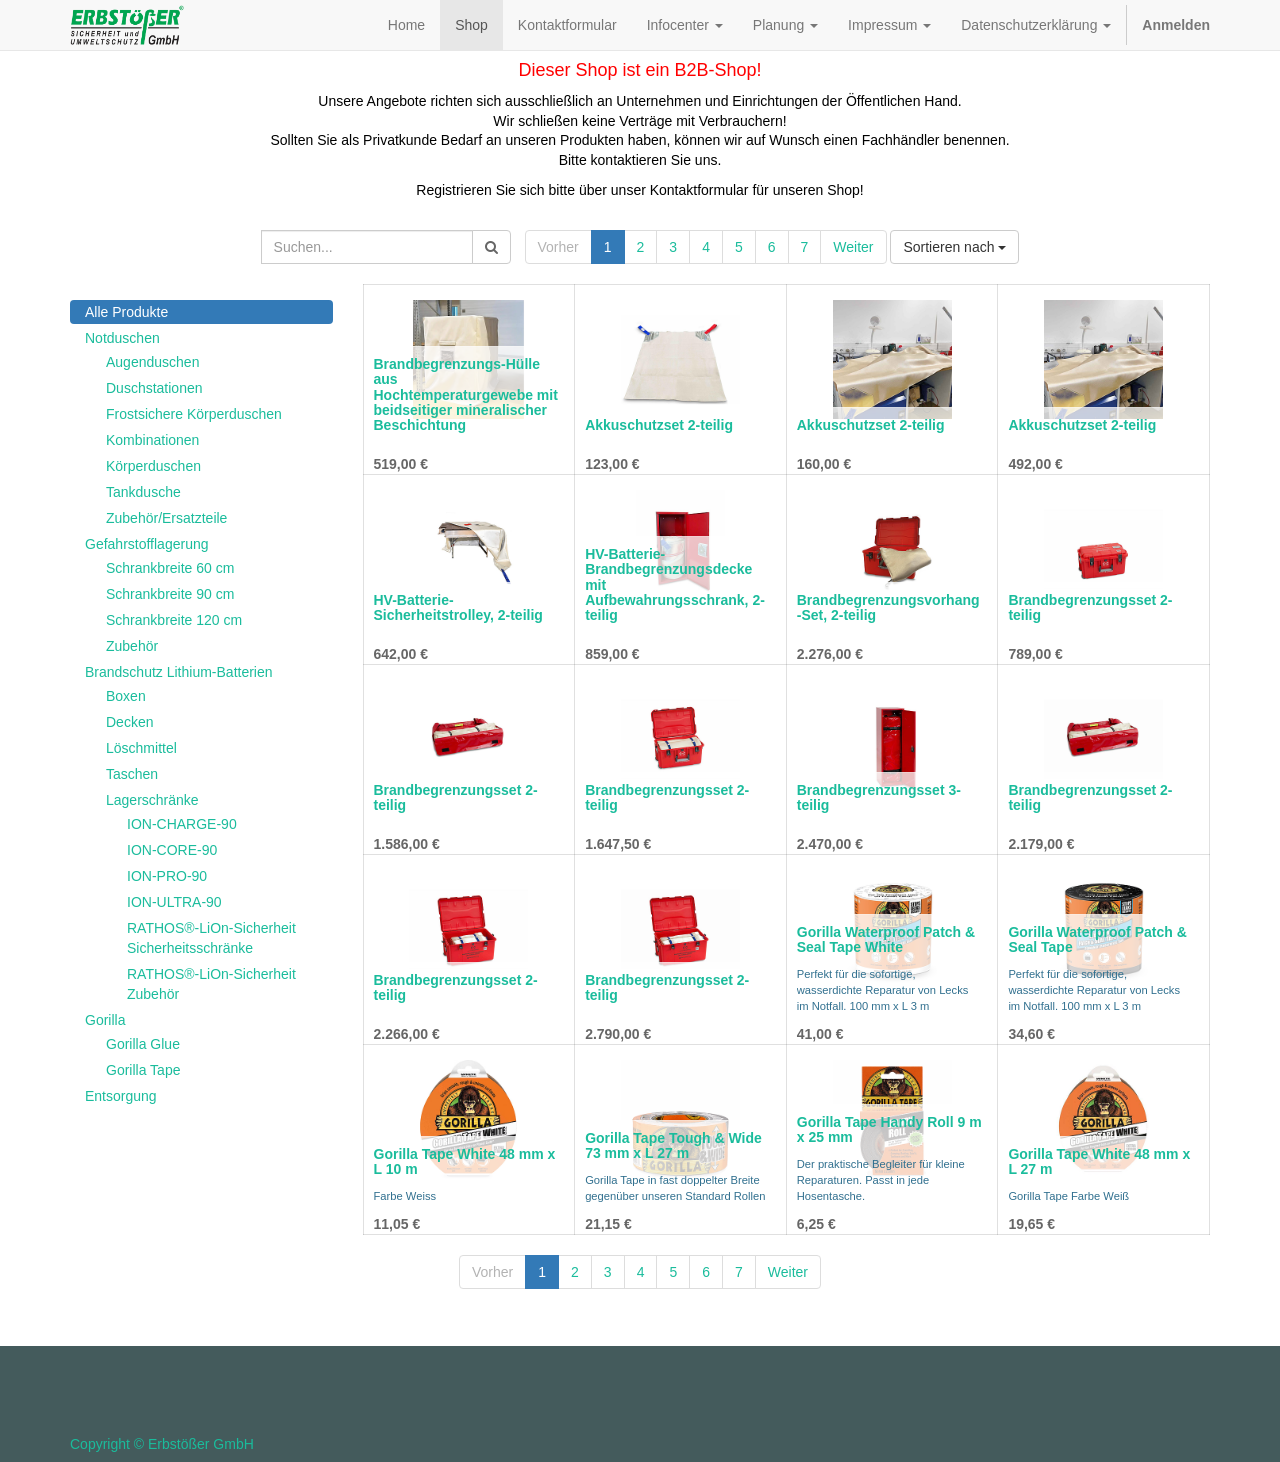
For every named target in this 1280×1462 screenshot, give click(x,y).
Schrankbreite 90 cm (170, 594)
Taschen (132, 774)
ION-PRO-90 (167, 876)
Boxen (126, 696)
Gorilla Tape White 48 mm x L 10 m (465, 1161)
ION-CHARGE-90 (182, 824)
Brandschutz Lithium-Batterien (179, 672)
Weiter (853, 247)
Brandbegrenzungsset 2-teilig (1090, 607)
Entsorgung (121, 1096)
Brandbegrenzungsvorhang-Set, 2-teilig (888, 607)
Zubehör (132, 646)
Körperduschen (153, 466)
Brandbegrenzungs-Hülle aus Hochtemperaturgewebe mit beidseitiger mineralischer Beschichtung (466, 395)
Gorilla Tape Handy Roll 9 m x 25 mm (889, 1129)
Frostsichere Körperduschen (194, 414)
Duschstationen (154, 388)
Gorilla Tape (143, 1070)
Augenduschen (152, 362)
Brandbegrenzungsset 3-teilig (879, 797)
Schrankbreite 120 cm (174, 620)
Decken (129, 722)
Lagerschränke (152, 800)
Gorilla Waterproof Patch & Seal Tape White (886, 939)
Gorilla (105, 1020)
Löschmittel (141, 748)
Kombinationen (152, 440)
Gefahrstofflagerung (147, 544)
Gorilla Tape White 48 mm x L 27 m (1099, 1161)
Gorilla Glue (143, 1044)
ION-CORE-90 (172, 850)
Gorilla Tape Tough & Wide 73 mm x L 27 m (673, 1145)
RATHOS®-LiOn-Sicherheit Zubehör (211, 984)
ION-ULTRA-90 (174, 902)
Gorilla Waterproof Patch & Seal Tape (1097, 939)
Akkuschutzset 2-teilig (659, 425)
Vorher (558, 247)
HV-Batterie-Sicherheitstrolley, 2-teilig (458, 607)
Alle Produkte (126, 312)
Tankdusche (143, 492)
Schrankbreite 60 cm (170, 568)
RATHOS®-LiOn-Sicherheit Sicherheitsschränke (211, 938)
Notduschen (122, 338)
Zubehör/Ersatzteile (166, 518)
